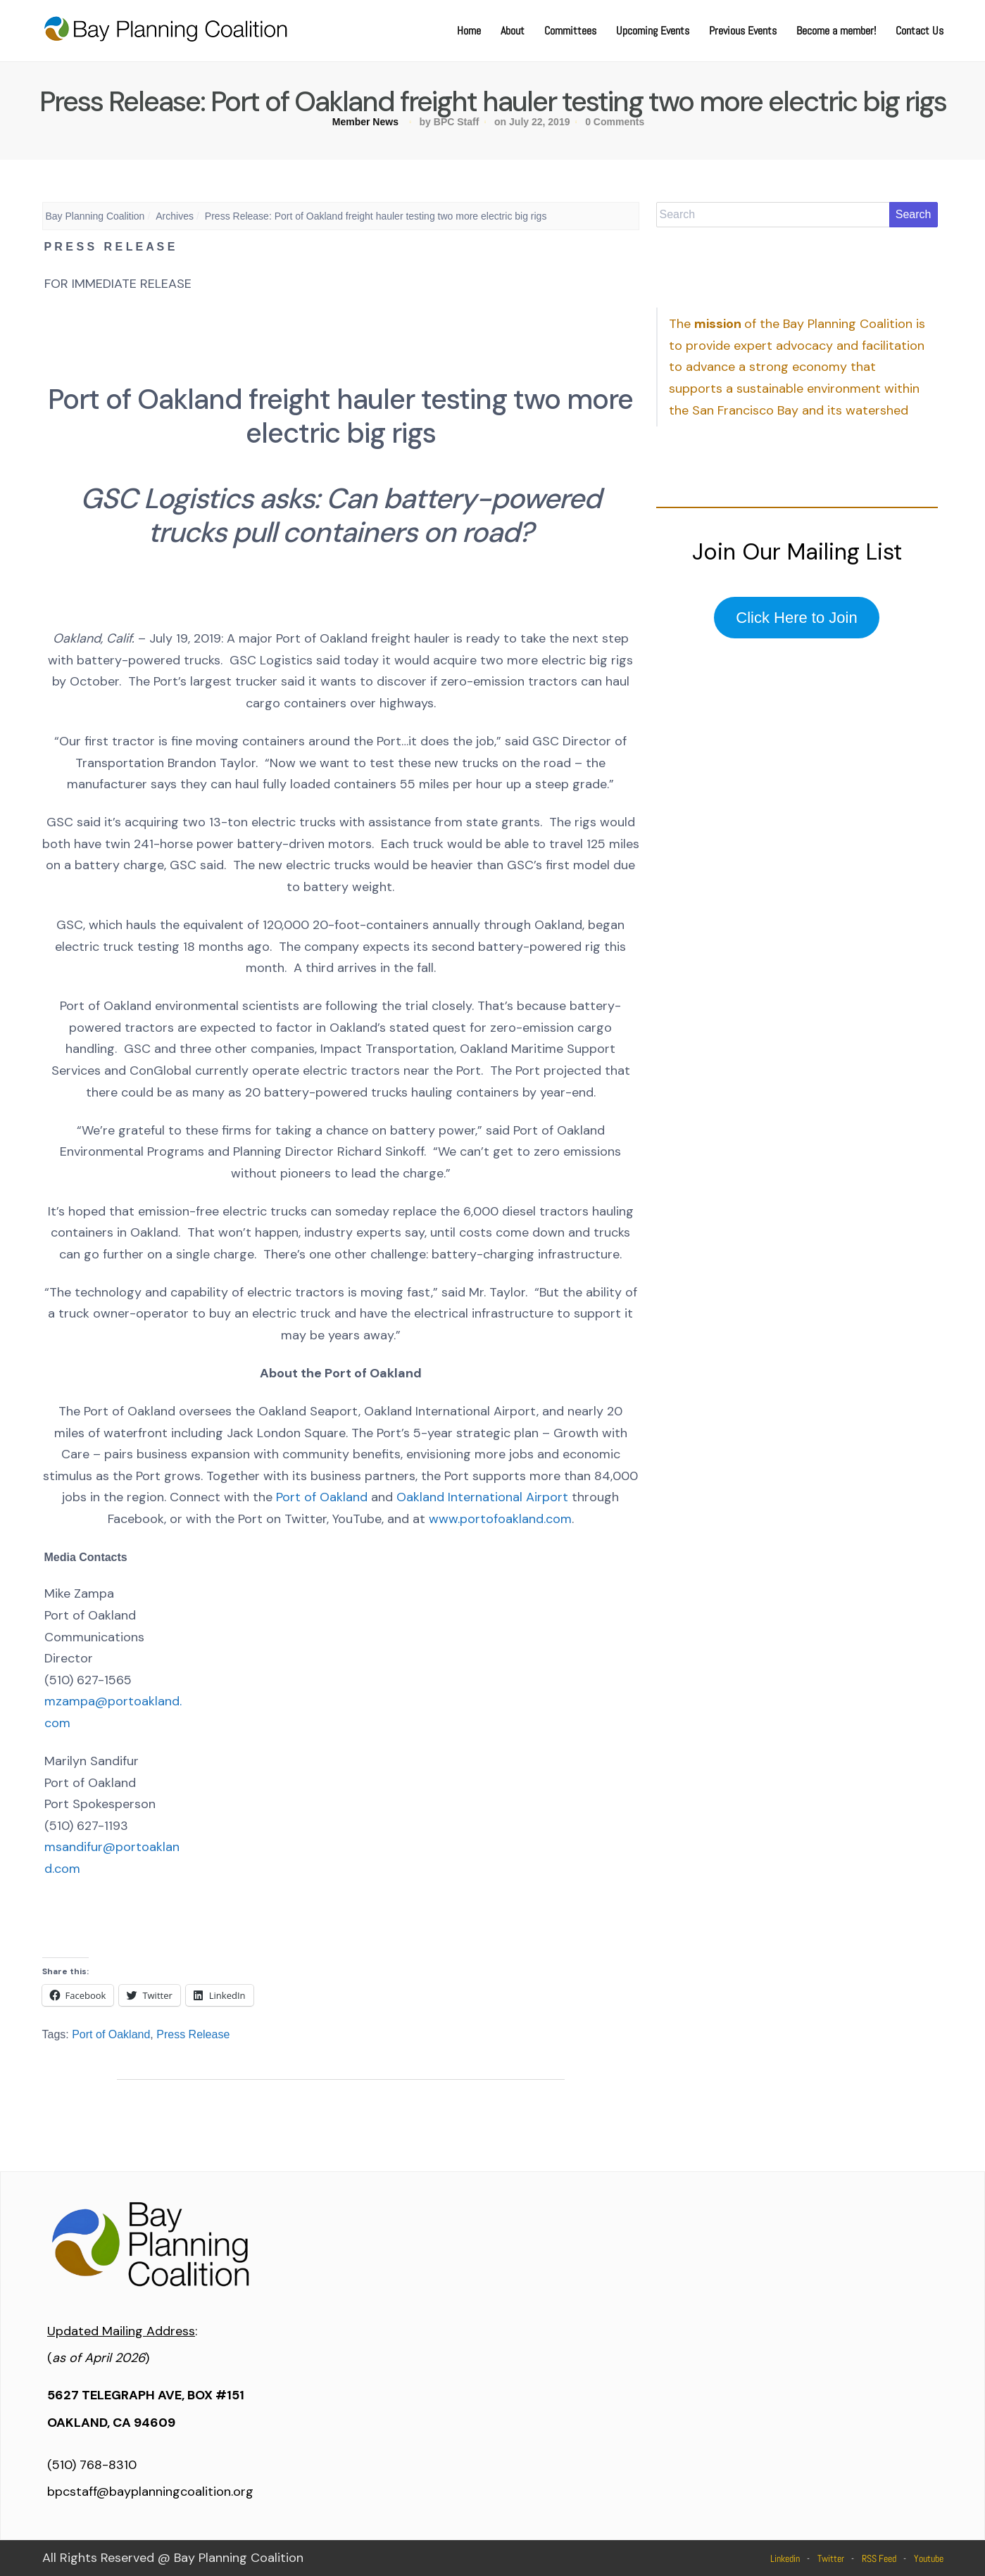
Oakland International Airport (482, 1497)
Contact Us (919, 30)
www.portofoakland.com (500, 1518)
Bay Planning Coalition (95, 216)
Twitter (830, 2558)
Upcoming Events (652, 30)
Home (469, 30)
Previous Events (743, 30)
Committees (570, 30)
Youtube (928, 2558)
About (513, 30)
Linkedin (785, 2558)
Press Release (193, 2034)
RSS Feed (879, 2558)
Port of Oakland (322, 1497)
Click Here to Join (796, 617)
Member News (365, 121)
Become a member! (836, 30)
